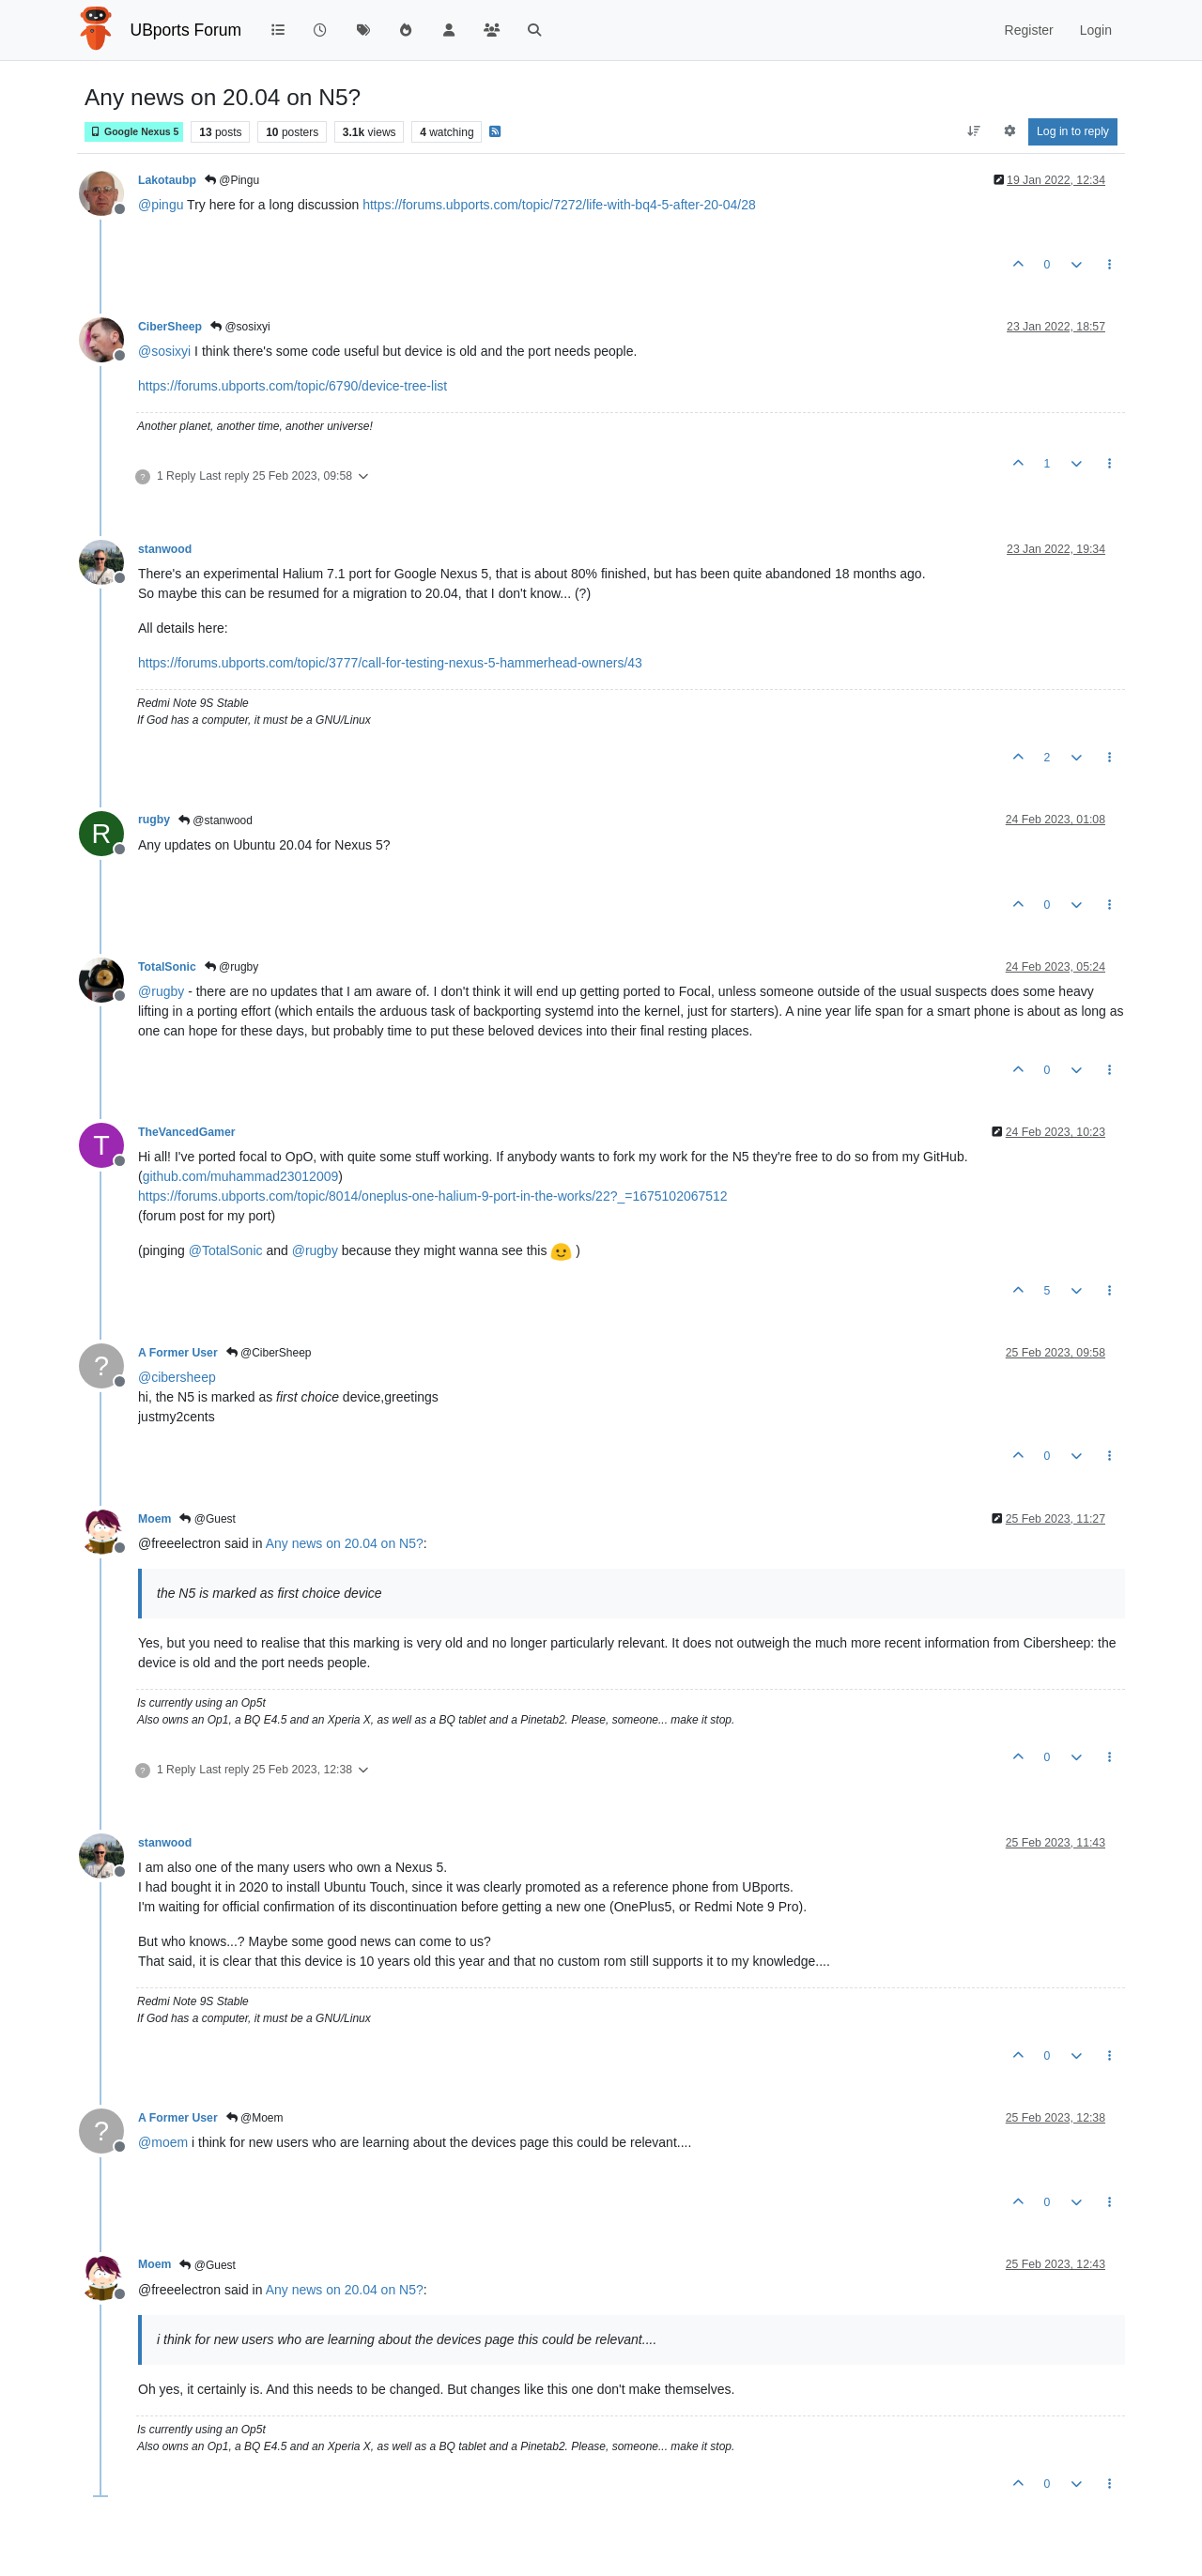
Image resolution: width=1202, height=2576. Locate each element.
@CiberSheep (269, 1352)
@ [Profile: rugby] (161, 991)
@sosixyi (240, 326)
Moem (154, 1519)
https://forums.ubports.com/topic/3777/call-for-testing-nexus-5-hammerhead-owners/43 (390, 662)
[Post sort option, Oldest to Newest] (974, 131)
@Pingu (232, 180)
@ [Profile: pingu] (160, 204)
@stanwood (215, 820)
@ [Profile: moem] (163, 2142)
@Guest (207, 1519)
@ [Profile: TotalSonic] (226, 1250)
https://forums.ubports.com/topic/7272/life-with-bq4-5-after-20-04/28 (559, 204)
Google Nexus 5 (133, 132)
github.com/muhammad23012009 (241, 1176)
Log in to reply (1073, 131)
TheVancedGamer (187, 1132)
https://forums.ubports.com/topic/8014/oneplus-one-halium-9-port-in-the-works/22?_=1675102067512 (433, 1196)
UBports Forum (186, 30)
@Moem (255, 2117)
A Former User (178, 1352)
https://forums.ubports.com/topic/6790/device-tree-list (292, 385)
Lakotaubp (167, 180)
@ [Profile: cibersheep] (177, 1377)
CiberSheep (170, 326)
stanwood (165, 549)
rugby (154, 819)
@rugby (232, 967)
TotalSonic (167, 967)
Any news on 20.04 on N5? (345, 1543)
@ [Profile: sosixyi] (164, 351)
